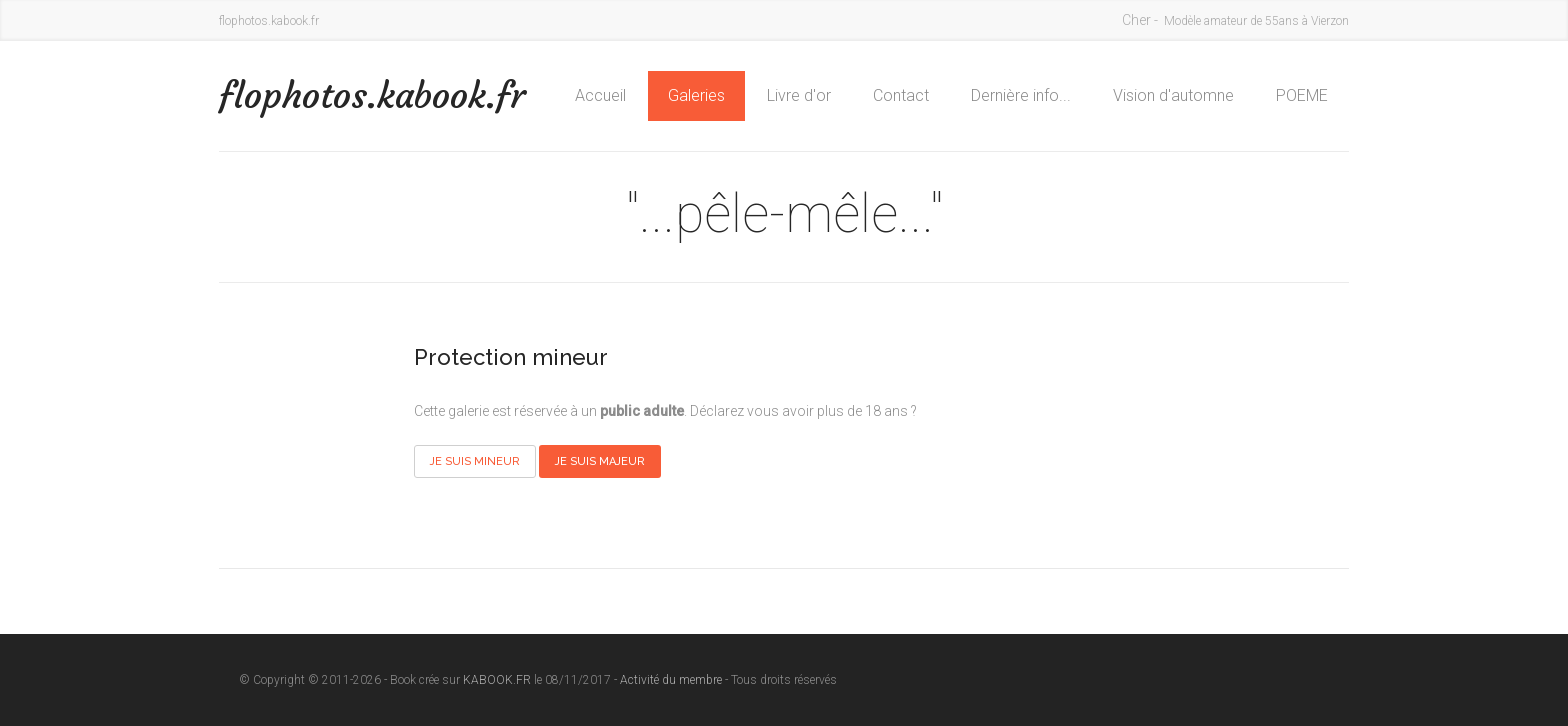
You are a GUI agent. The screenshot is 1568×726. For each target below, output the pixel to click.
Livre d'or (799, 95)
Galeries (696, 95)
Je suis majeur (600, 461)
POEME (1302, 95)
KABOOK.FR (497, 680)
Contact (901, 95)
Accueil (600, 95)
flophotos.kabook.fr (372, 95)
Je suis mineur (475, 461)
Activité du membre (671, 680)
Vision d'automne (1173, 95)
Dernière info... (1021, 95)
